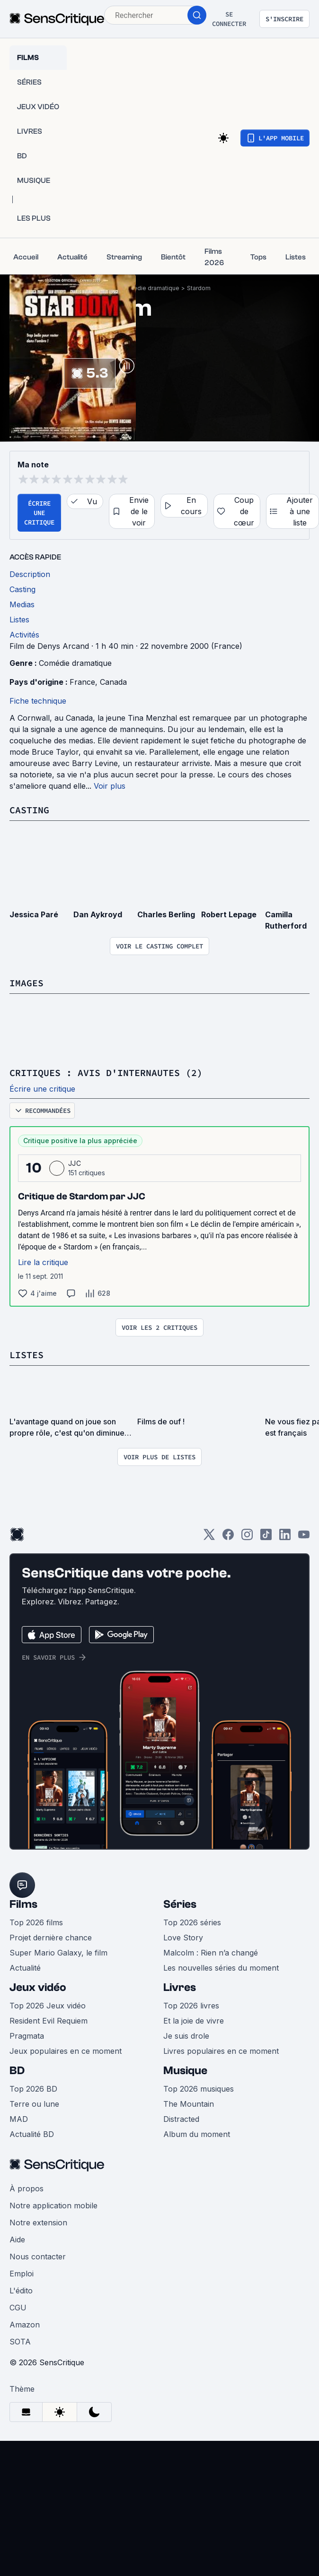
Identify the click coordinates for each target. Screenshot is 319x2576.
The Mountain (188, 2104)
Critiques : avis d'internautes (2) (106, 1072)
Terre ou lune (34, 2104)
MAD (18, 2119)
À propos (26, 2188)
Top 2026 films (36, 1922)
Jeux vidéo (37, 1987)
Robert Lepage (229, 914)
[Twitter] (209, 1538)
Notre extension (38, 2222)
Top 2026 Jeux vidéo (47, 2005)
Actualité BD (31, 2134)
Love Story (183, 1937)
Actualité (25, 1968)
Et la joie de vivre (193, 2020)
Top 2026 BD (33, 2089)
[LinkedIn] (285, 1538)
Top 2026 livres (191, 2005)
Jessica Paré (33, 914)
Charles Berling (166, 914)
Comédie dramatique (149, 288)
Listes (26, 1355)
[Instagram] (247, 1538)
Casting (29, 810)
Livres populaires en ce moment (221, 2051)
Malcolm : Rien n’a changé (210, 1952)
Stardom (199, 288)
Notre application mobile (53, 2205)
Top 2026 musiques (198, 2089)
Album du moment (196, 2134)
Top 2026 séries (192, 1922)
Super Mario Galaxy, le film (58, 1952)
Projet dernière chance (50, 1937)
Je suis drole (186, 2036)
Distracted (181, 2119)
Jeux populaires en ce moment (65, 2051)
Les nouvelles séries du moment (221, 1968)
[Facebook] (228, 1538)
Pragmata (26, 2036)
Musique (185, 2070)
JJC (74, 1163)
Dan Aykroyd (97, 914)
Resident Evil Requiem (48, 2020)
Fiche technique (37, 701)
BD (17, 2070)
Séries (179, 1904)
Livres (179, 1987)
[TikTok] (266, 1538)
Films (23, 1904)
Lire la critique (43, 1262)
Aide (17, 2239)
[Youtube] (304, 1538)
